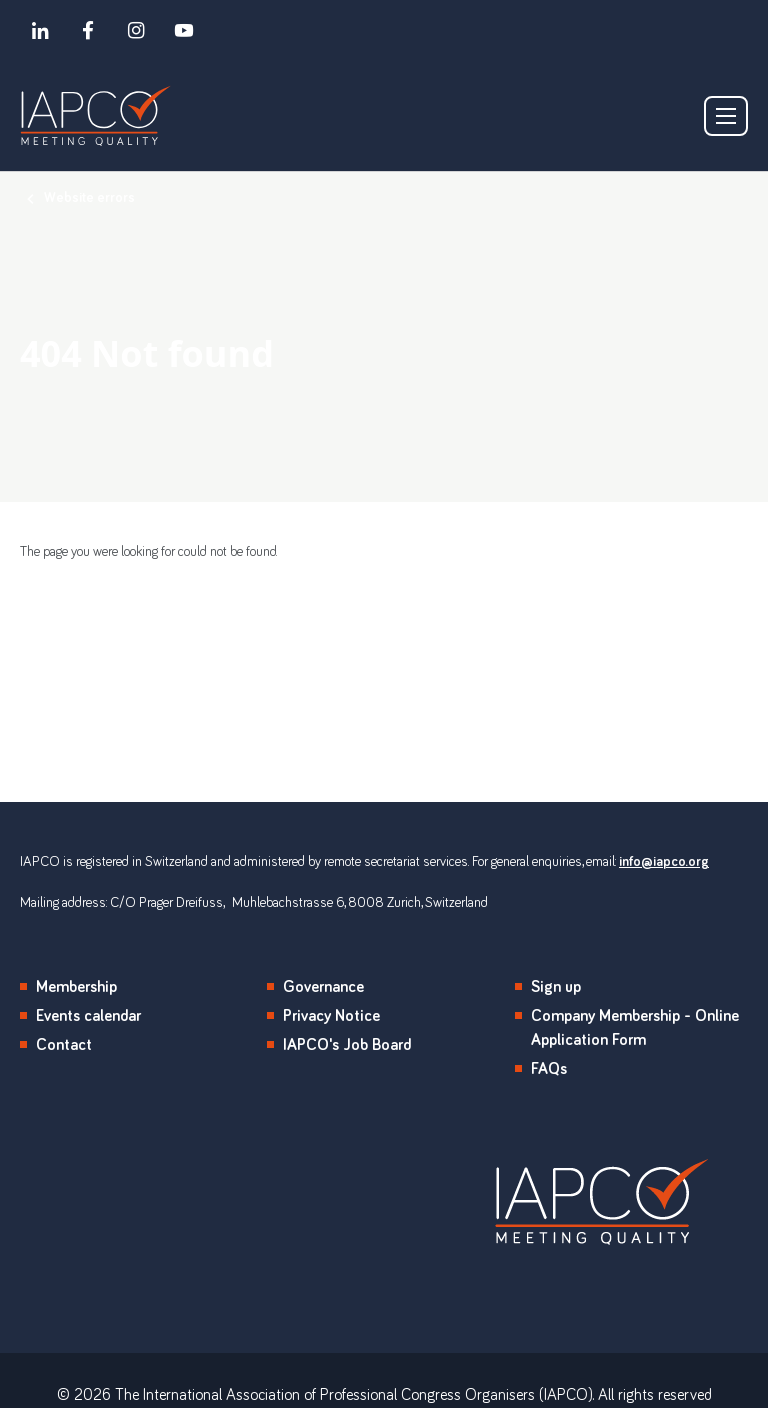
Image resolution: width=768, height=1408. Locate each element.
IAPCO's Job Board (347, 1045)
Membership (76, 987)
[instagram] (136, 30)
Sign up (556, 987)
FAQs (549, 1069)
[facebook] (88, 30)
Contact (64, 1045)
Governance (323, 987)
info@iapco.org (664, 862)
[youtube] (184, 30)
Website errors (89, 198)
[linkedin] (40, 30)
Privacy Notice (331, 1016)
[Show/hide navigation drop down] (726, 116)
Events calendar (88, 1016)
